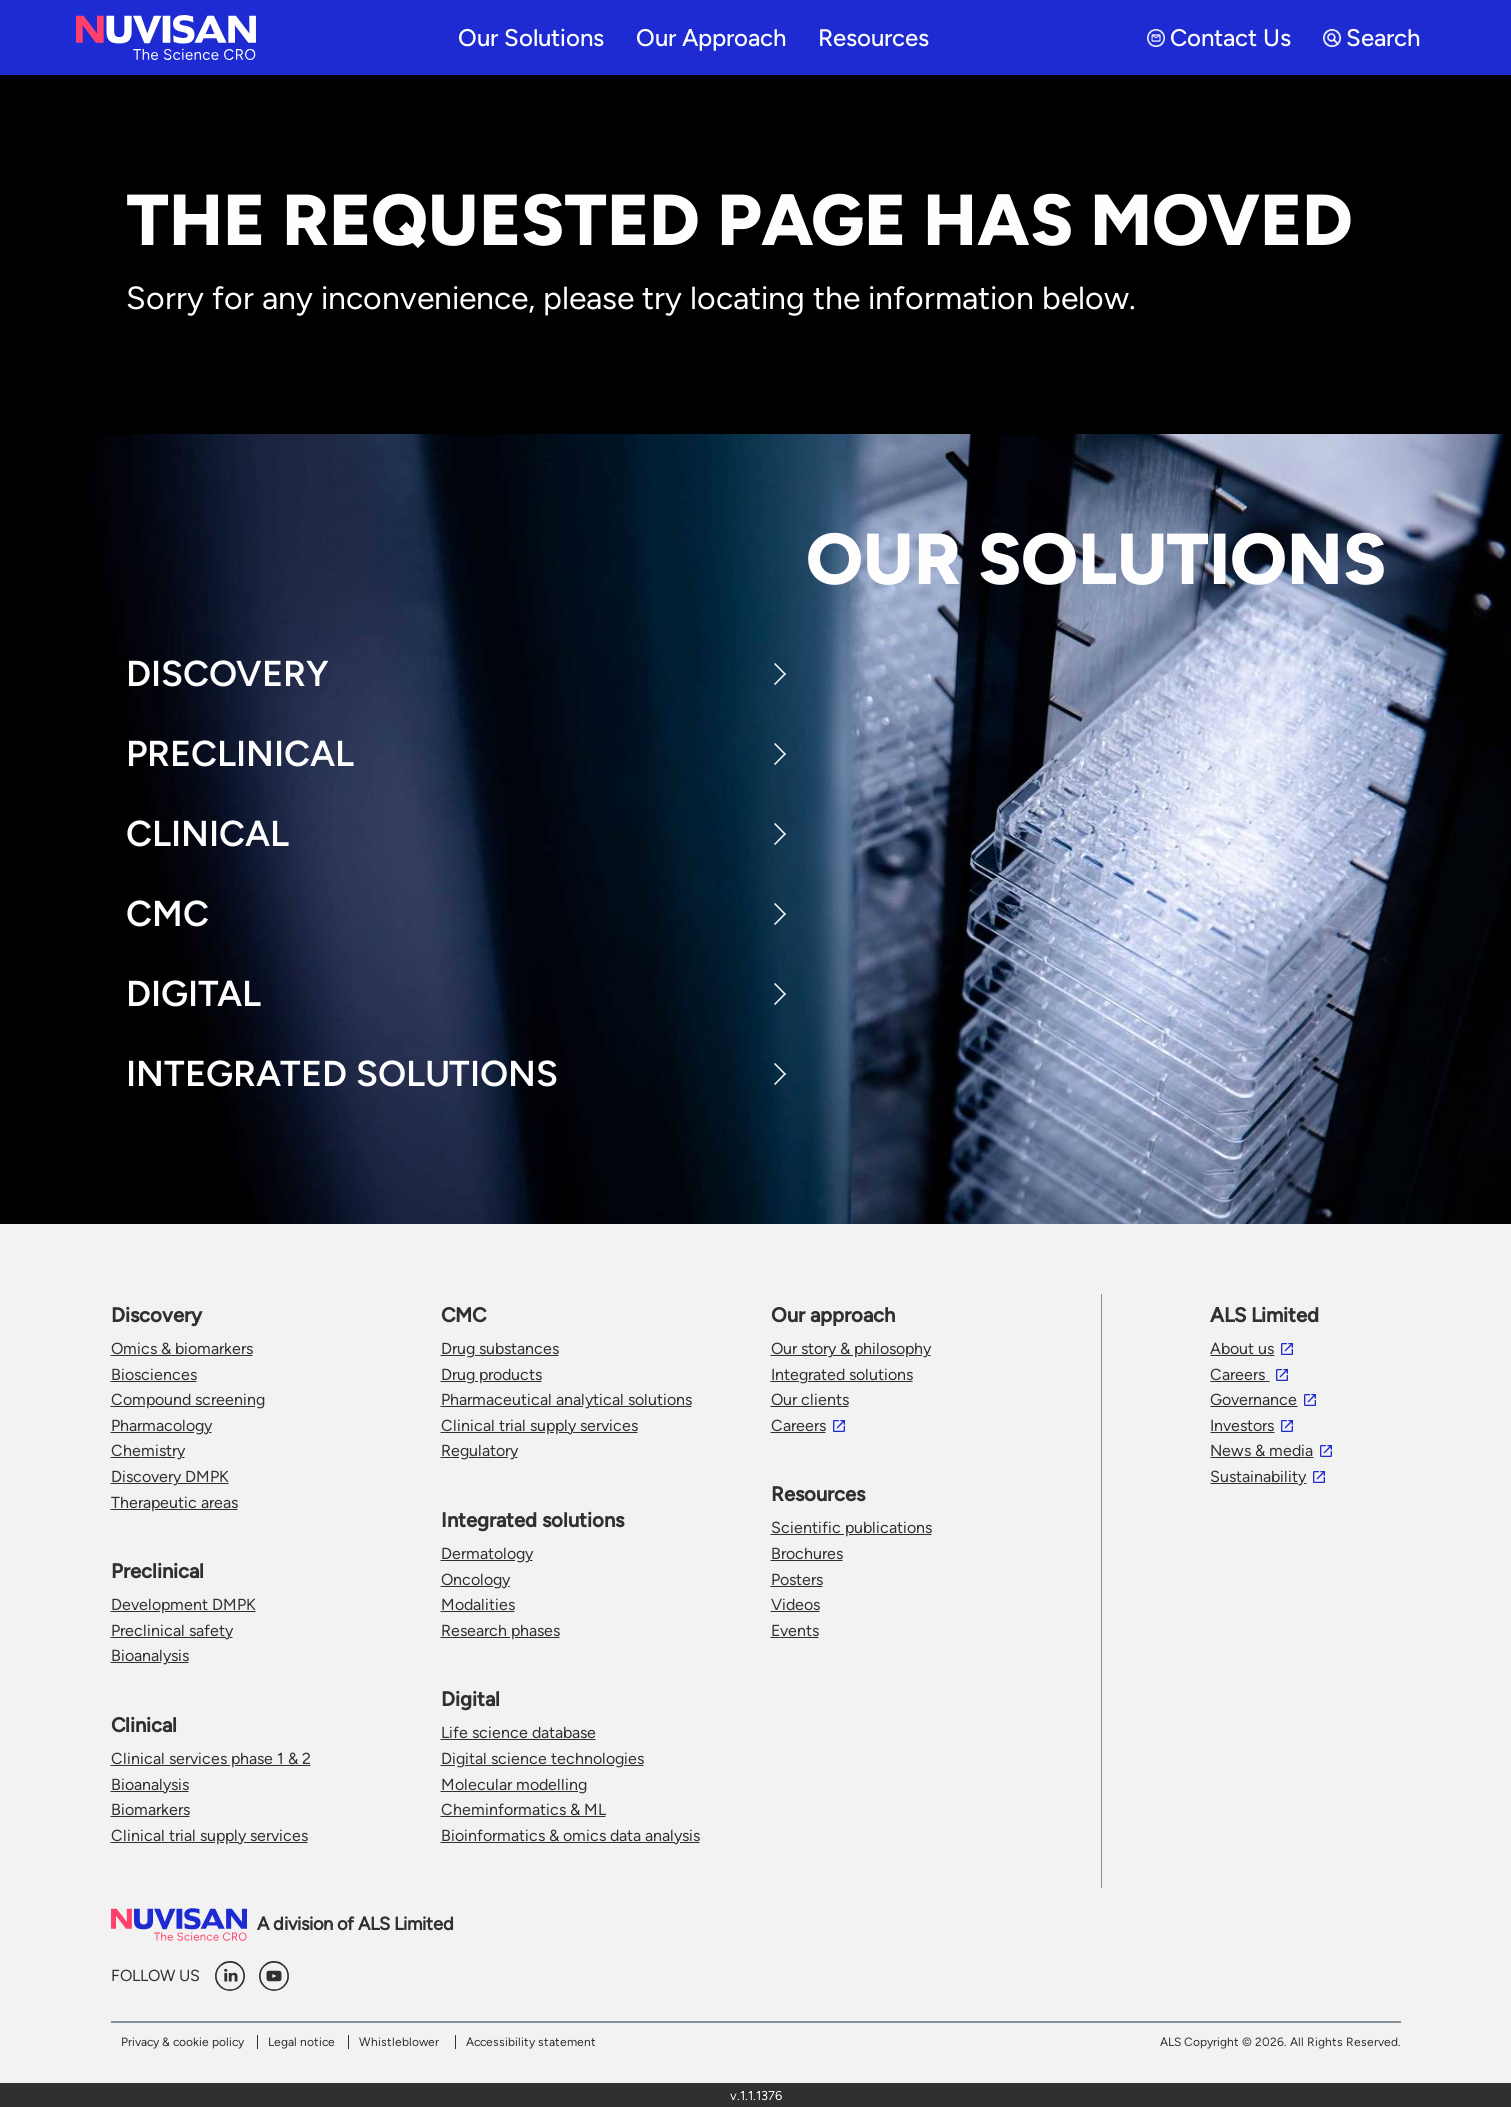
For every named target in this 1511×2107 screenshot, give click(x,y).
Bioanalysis (150, 1655)
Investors (1242, 1425)
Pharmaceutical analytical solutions (566, 1399)
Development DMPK (183, 1604)
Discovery (227, 673)
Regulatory (479, 1450)
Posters (797, 1579)
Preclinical (240, 753)
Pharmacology (161, 1425)
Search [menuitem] (1371, 37)
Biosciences (154, 1374)
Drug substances (500, 1348)
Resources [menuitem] (873, 37)
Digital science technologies (542, 1758)
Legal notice (301, 2042)
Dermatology (487, 1553)
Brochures (807, 1553)
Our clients (810, 1399)
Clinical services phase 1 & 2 (211, 1758)
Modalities (478, 1604)
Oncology (475, 1579)
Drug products (491, 1374)
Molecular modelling (514, 1784)
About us (1242, 1348)
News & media (1261, 1450)
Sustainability (1258, 1476)
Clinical (207, 833)
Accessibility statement (531, 2042)
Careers (798, 1425)
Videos (795, 1604)
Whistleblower (399, 2042)
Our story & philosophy (851, 1348)
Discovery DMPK (170, 1476)
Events (795, 1630)
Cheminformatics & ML (523, 1809)
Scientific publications (851, 1527)
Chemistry (148, 1450)
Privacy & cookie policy (182, 2042)
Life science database (518, 1732)
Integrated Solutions (342, 1073)
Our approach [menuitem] (711, 37)
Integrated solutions (842, 1374)
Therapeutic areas (174, 1502)
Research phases (500, 1630)
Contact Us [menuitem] (1219, 37)
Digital (193, 993)
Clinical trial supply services (209, 1835)
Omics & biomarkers (182, 1348)
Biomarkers (150, 1809)
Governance (1253, 1399)
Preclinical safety (172, 1630)
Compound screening (188, 1399)
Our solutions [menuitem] (531, 37)
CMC (167, 913)
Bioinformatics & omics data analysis (570, 1835)
